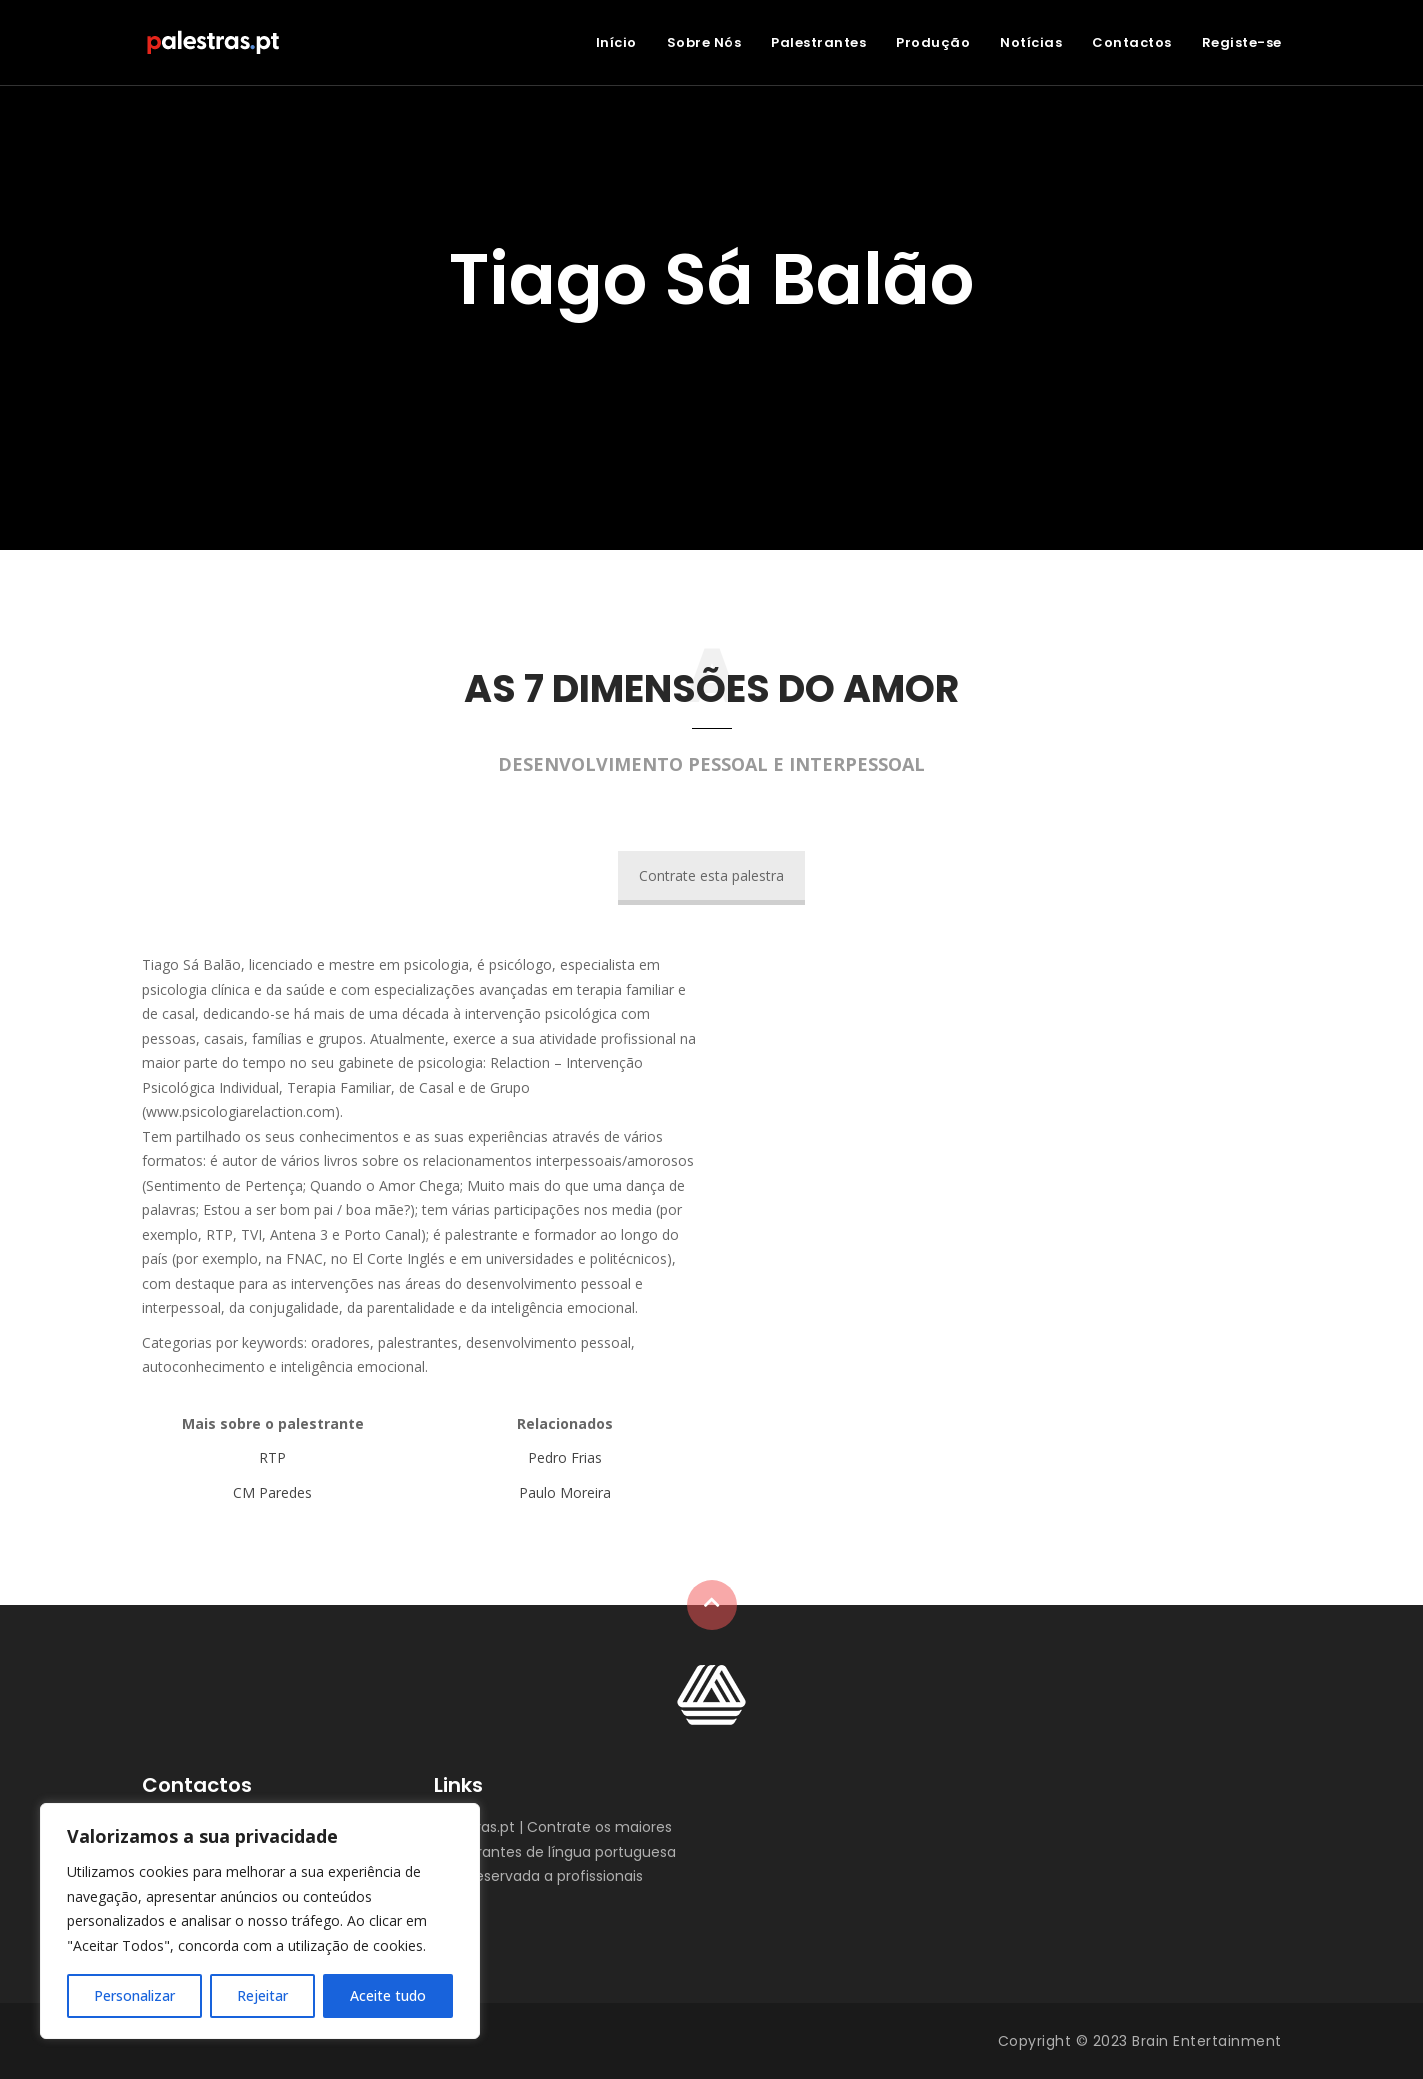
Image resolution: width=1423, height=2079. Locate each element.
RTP (272, 1457)
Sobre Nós (704, 42)
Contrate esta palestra (711, 875)
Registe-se (1242, 42)
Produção (933, 42)
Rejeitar (262, 1995)
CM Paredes (272, 1492)
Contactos (1132, 42)
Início (616, 42)
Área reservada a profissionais (538, 1876)
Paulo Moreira (565, 1492)
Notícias (1031, 42)
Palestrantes (818, 42)
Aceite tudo (388, 1995)
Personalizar (134, 1995)
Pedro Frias (565, 1457)
